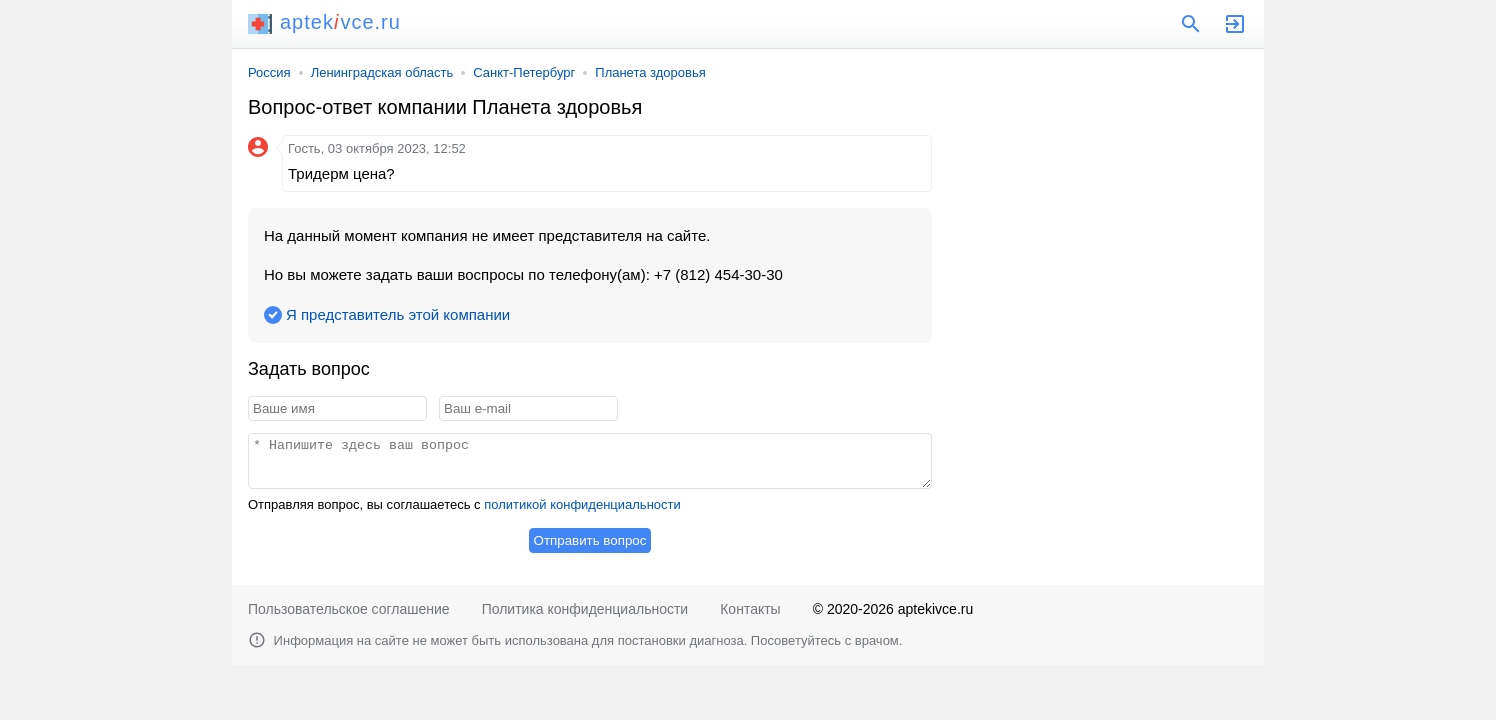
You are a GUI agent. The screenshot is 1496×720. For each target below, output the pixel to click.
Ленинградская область (382, 72)
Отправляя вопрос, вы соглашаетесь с (464, 504)
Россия (269, 72)
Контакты (750, 609)
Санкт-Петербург (524, 72)
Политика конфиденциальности (585, 609)
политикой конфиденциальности (582, 504)
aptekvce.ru (324, 22)
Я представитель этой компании (398, 314)
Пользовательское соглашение (349, 609)
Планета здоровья (650, 72)
